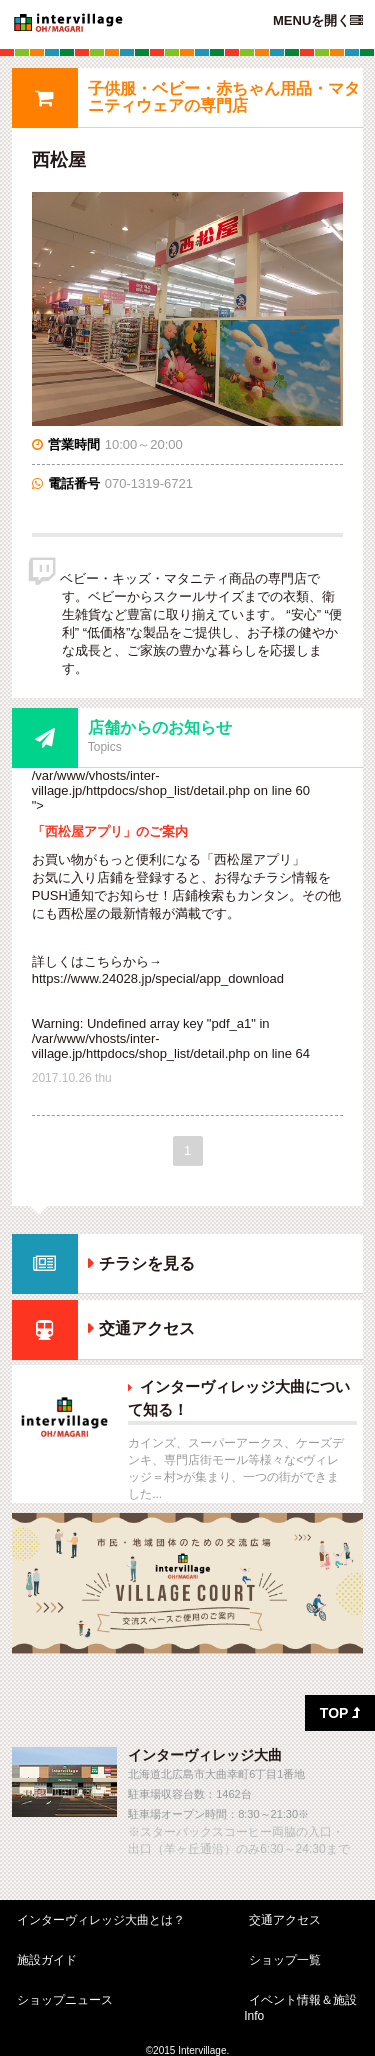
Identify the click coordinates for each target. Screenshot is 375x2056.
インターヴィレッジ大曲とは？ (101, 1920)
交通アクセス (147, 1329)
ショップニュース (65, 2000)
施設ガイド (47, 1960)
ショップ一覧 (285, 1960)
